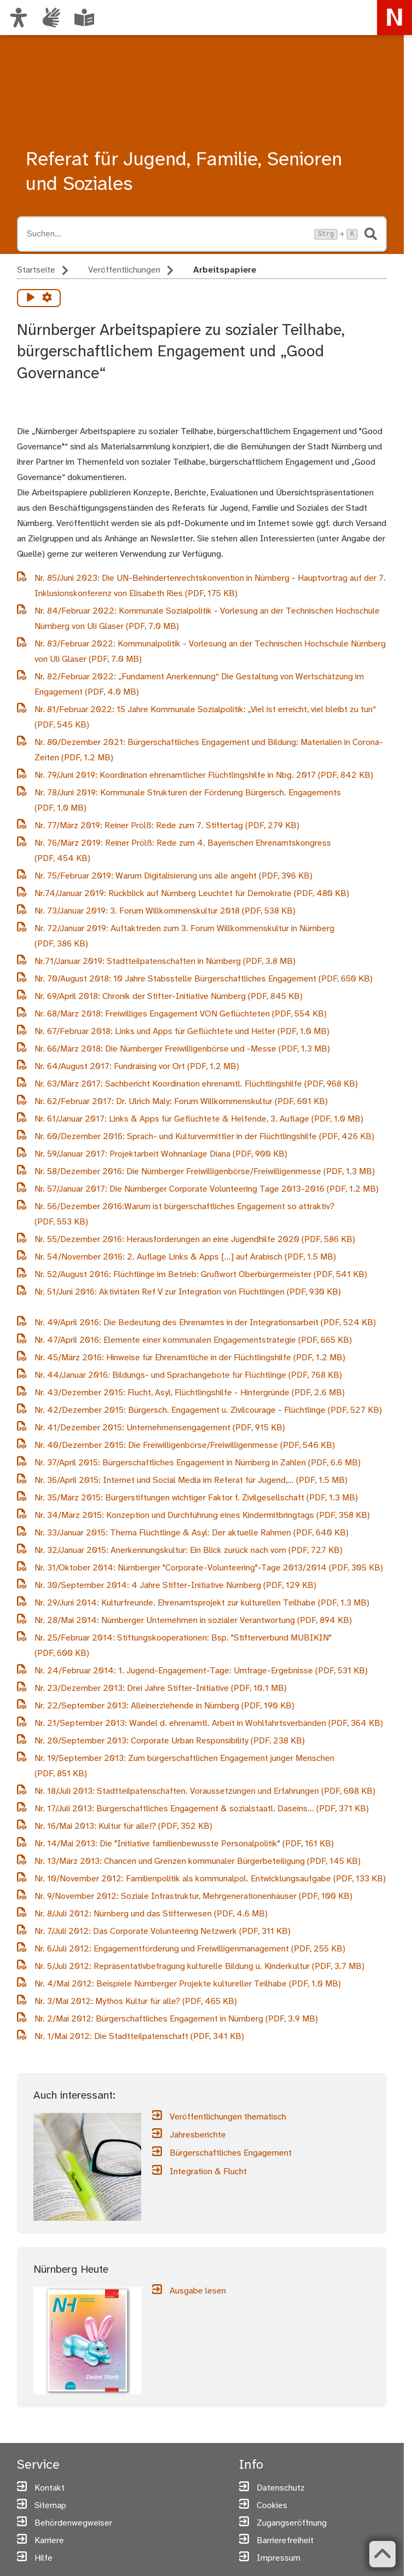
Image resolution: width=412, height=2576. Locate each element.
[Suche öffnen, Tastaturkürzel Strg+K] (167, 234)
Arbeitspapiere (224, 270)
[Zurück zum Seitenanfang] (382, 2554)
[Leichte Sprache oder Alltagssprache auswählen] (84, 17)
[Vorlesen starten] (30, 298)
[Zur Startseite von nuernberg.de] (394, 17)
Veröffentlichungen (124, 270)
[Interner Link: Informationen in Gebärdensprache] (51, 17)
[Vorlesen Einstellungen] (47, 298)
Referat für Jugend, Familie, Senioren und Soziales (184, 172)
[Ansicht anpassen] (18, 17)
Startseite (36, 270)
